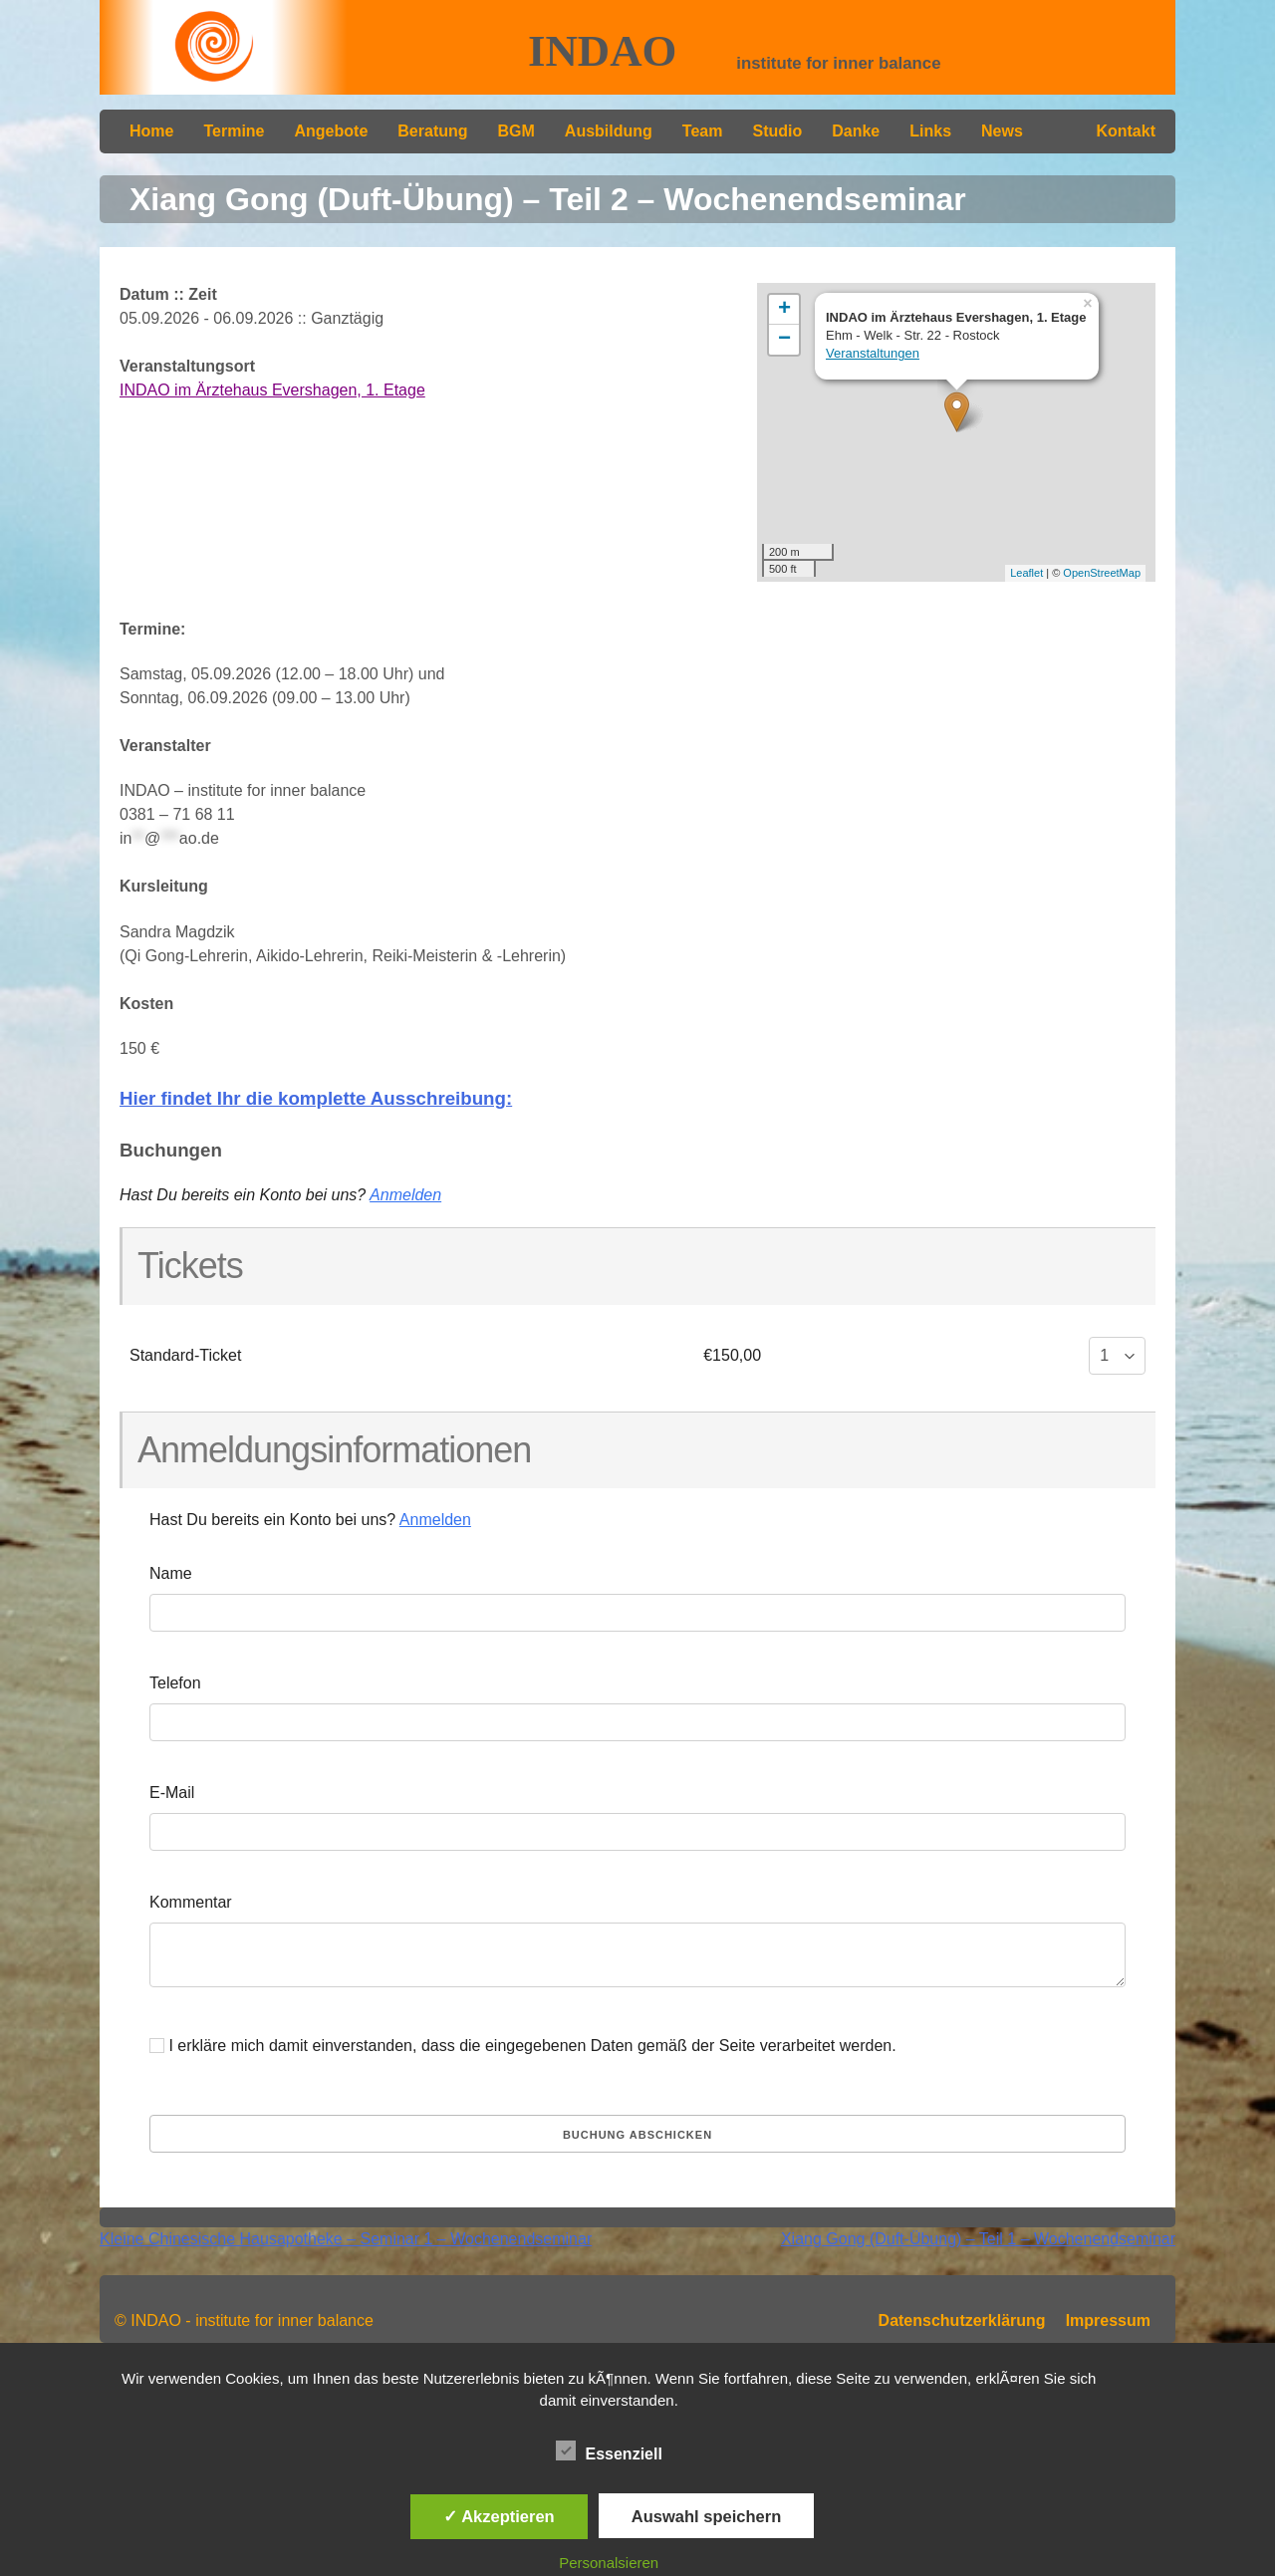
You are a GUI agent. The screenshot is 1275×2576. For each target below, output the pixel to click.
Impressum (1108, 2320)
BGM (516, 131)
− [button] (784, 340)
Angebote (332, 131)
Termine (233, 131)
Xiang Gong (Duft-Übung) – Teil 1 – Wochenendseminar (978, 2238)
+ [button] (784, 310)
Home (151, 131)
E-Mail (171, 1792)
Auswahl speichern (706, 2516)
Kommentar (190, 1902)
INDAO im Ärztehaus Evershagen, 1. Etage (272, 390)
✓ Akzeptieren (499, 2516)
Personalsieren (608, 2562)
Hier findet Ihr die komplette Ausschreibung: (316, 1098)
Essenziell (609, 2450)
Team (702, 131)
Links (930, 131)
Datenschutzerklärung (962, 2320)
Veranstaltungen (872, 353)
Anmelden (405, 1194)
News (1002, 131)
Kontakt (1125, 131)
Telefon (175, 1682)
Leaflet (1026, 573)
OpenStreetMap (1102, 573)
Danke (856, 131)
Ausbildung (608, 131)
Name (170, 1573)
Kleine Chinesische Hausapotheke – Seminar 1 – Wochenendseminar (346, 2238)
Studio (777, 131)
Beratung (432, 131)
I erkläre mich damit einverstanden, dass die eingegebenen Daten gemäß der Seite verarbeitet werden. (522, 2045)
